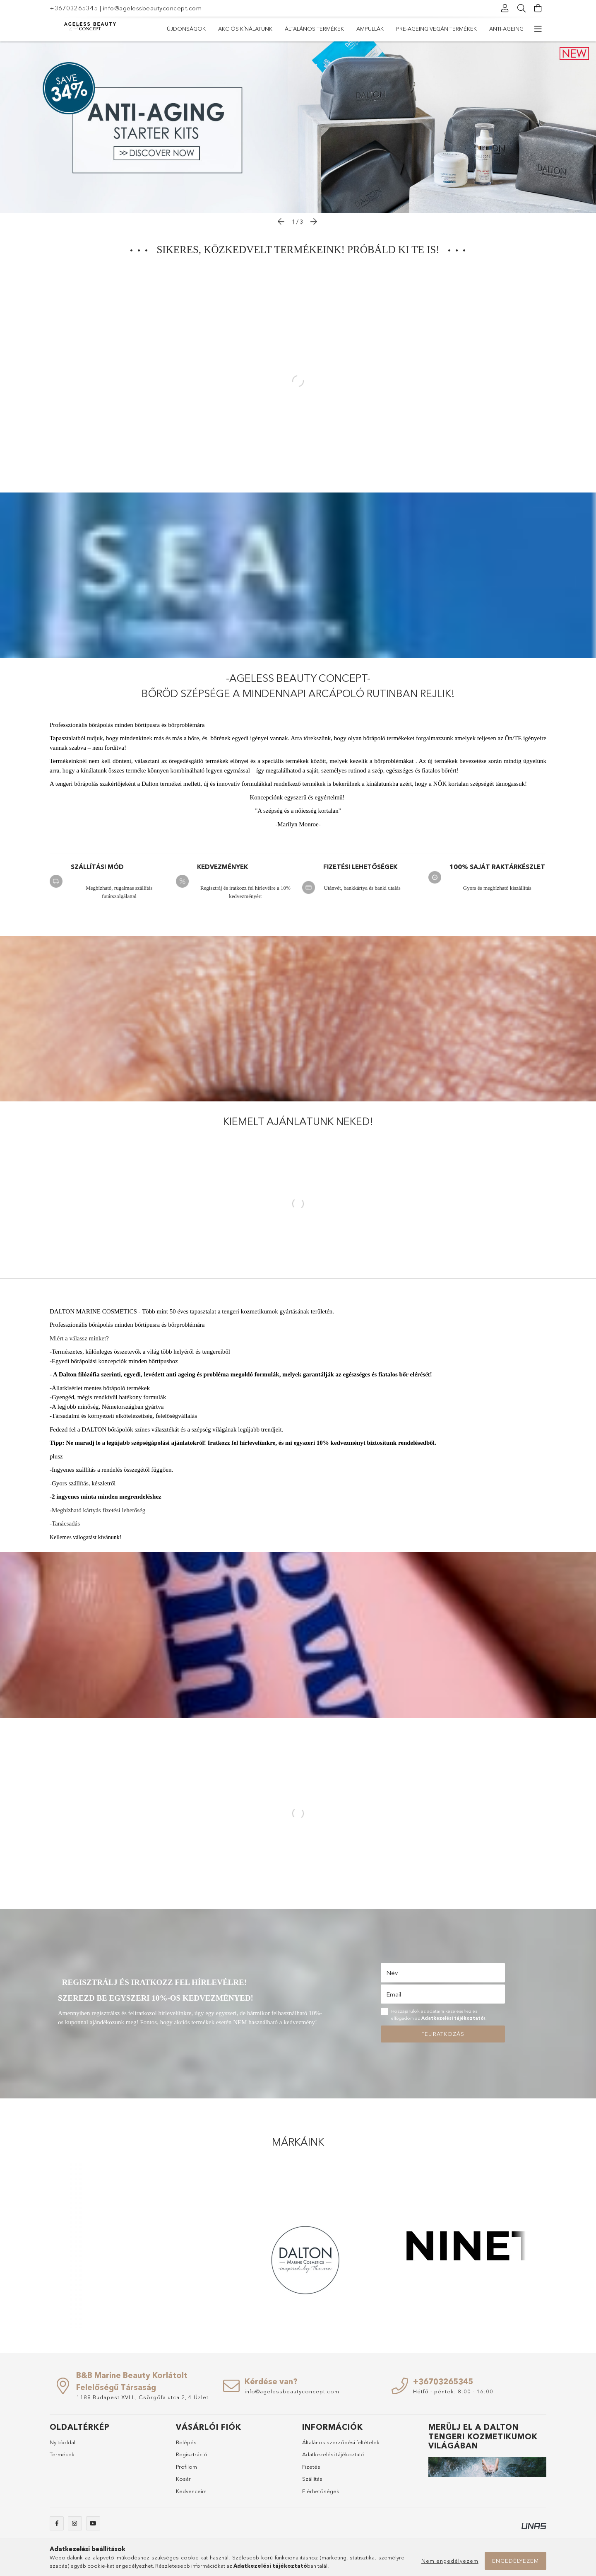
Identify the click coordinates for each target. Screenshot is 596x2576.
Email (393, 1994)
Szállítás (312, 2478)
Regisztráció (191, 2454)
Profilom (186, 2466)
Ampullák (370, 28)
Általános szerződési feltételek (341, 2442)
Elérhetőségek (320, 2491)
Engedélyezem (515, 2560)
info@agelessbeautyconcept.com (152, 8)
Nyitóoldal (62, 2442)
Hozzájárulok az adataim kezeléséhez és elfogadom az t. (439, 2014)
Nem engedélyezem (449, 2560)
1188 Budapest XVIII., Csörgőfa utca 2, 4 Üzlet (142, 2397)
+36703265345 (74, 8)
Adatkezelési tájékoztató (333, 2454)
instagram (75, 2523)
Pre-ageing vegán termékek (436, 28)
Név (392, 1973)
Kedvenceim (191, 2491)
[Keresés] (521, 8)
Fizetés (311, 2466)
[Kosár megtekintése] (538, 8)
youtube (93, 2523)
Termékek (62, 2454)
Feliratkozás (442, 2033)
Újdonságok (186, 28)
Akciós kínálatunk (245, 28)
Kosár (183, 2478)
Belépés (186, 2442)
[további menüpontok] (538, 29)
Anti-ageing (506, 28)
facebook (57, 2523)
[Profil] (505, 8)
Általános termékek (314, 28)
